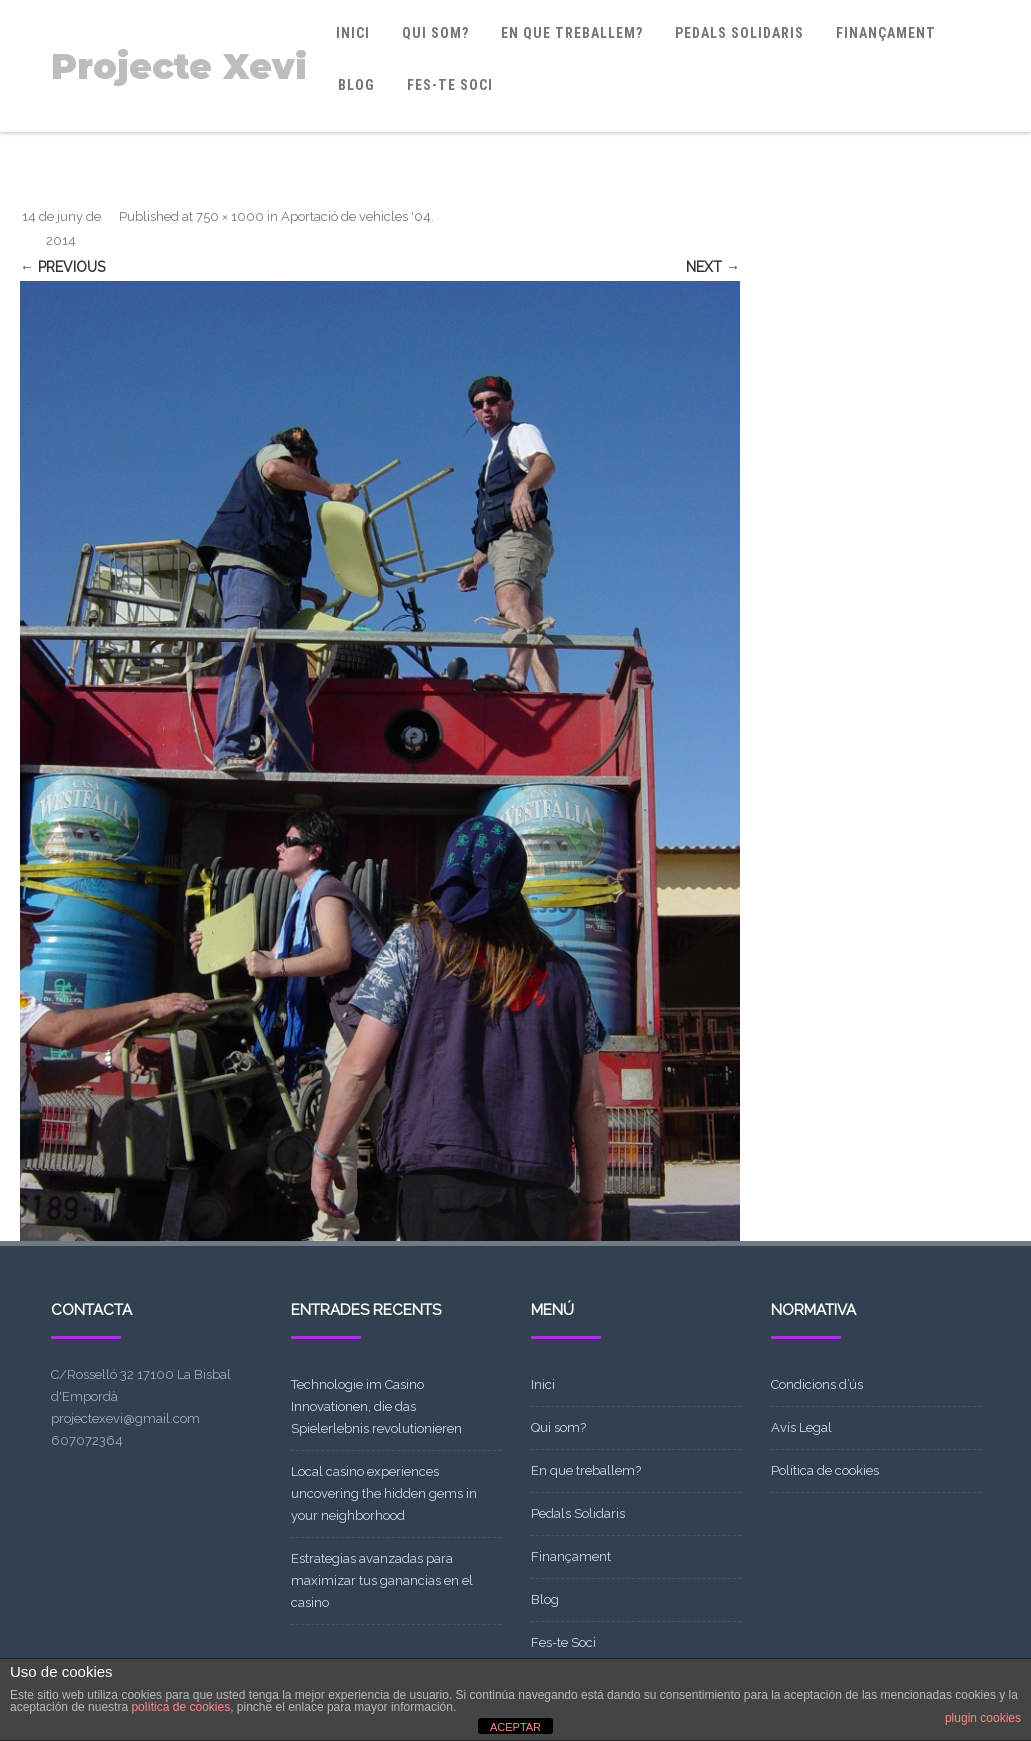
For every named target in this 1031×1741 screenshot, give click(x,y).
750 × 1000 (230, 216)
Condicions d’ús (817, 1384)
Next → (713, 267)
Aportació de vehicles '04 (356, 216)
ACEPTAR (515, 1727)
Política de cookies (825, 1470)
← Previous (62, 267)
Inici (353, 33)
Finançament (886, 33)
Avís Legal (801, 1427)
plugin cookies (983, 1718)
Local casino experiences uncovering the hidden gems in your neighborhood (384, 1493)
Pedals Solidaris (739, 33)
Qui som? (435, 33)
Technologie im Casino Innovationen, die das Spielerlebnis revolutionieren (376, 1406)
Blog (356, 85)
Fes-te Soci (450, 85)
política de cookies (180, 1707)
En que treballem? (572, 33)
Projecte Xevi (179, 66)
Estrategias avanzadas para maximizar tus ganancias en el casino (382, 1580)
